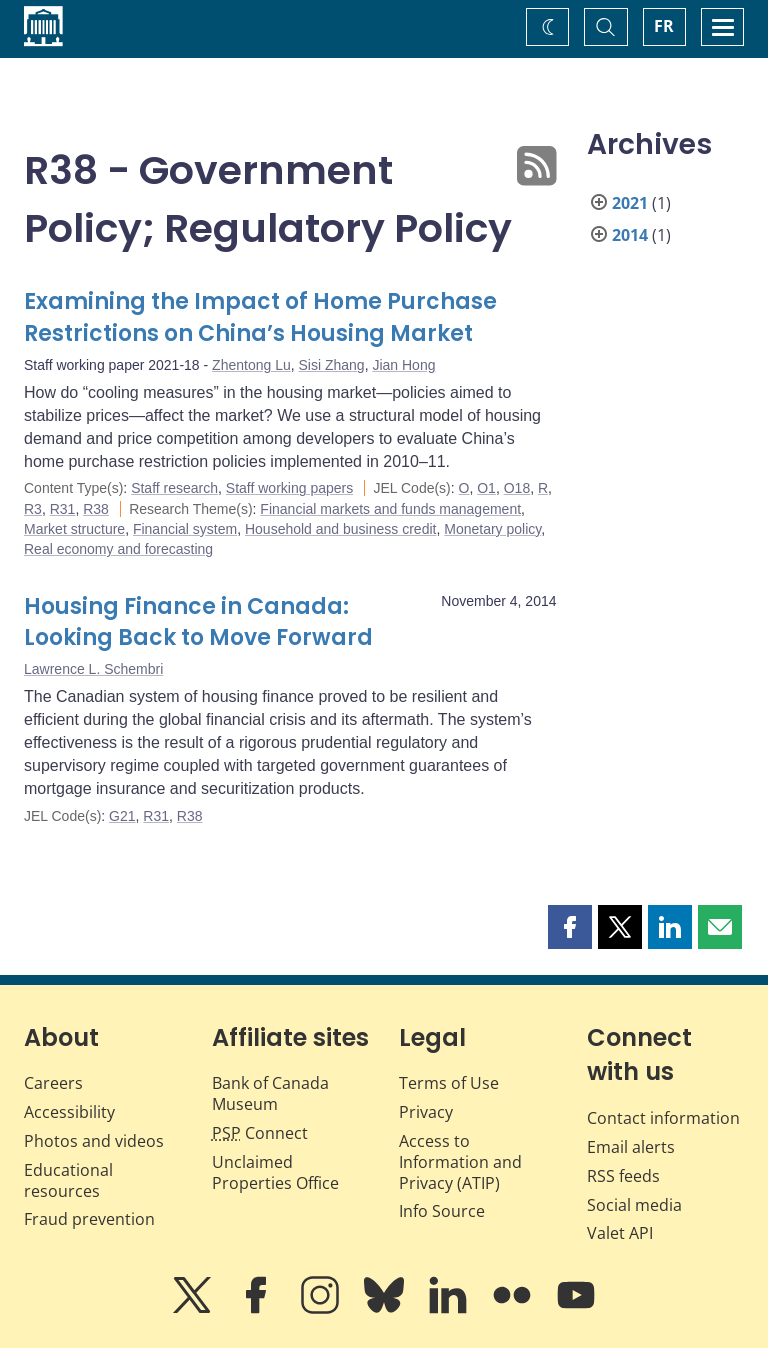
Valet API (620, 1233)
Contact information (663, 1118)
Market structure (74, 529)
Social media (634, 1205)
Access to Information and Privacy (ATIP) (460, 1162)
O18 (517, 488)
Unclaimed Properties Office (275, 1172)
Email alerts (631, 1147)
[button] (570, 927)
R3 (33, 509)
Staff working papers (289, 488)
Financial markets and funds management (390, 509)
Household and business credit (340, 529)
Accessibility (69, 1112)
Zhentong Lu (251, 365)
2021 (630, 203)
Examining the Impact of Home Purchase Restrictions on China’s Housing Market (260, 317)
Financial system (185, 529)
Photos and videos (94, 1141)
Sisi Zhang (332, 365)
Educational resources (68, 1180)
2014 (630, 235)
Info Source (442, 1211)
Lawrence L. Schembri (93, 669)
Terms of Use (449, 1083)
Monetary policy (492, 529)
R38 (96, 509)
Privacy (426, 1112)
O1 (486, 488)
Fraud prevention (89, 1219)
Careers (53, 1083)
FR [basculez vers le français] (664, 26)
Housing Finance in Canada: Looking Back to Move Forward (198, 622)
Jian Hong (403, 365)
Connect (260, 1133)
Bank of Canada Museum (270, 1093)
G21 (122, 816)
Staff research (174, 488)
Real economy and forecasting (118, 549)
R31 (63, 509)
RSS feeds (623, 1176)
